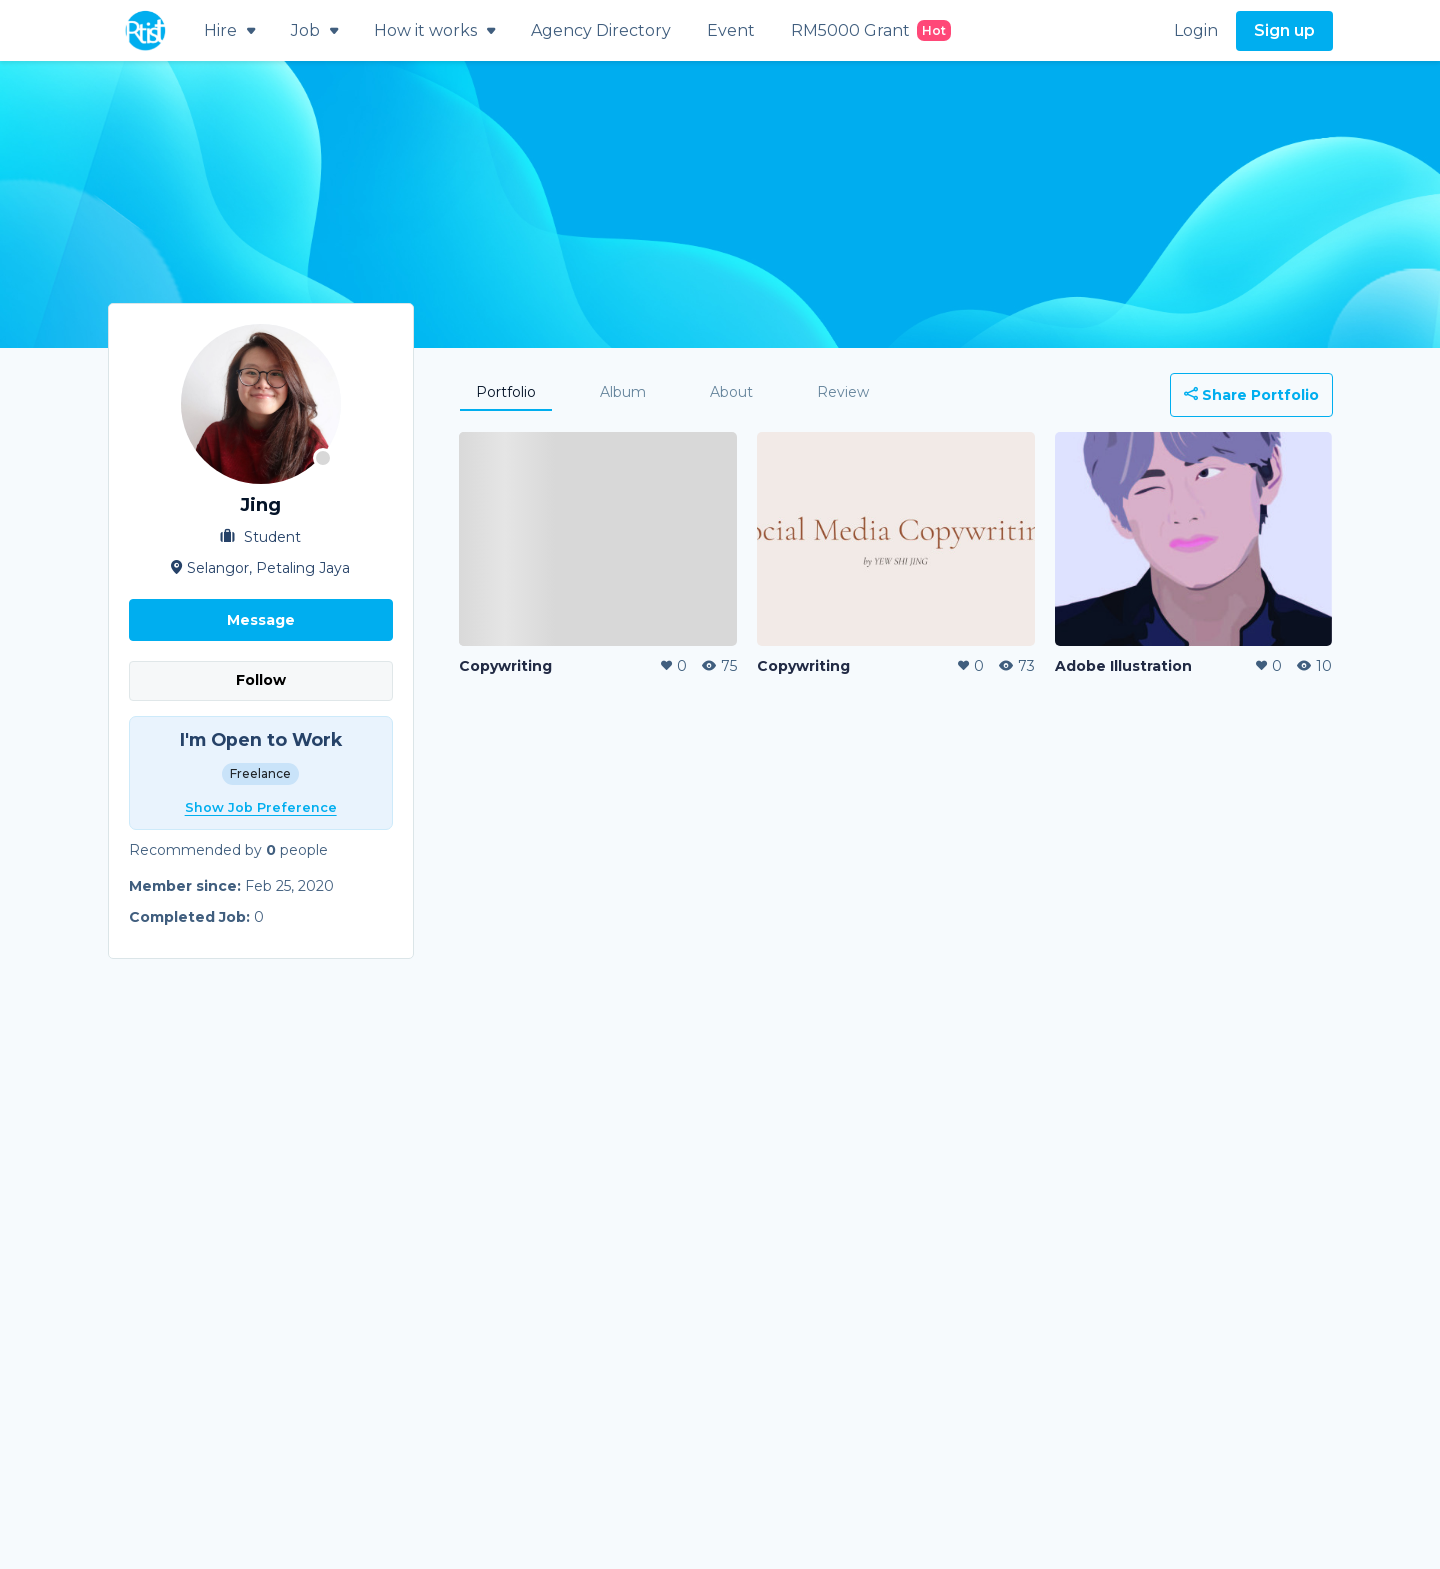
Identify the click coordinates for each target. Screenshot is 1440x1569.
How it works (434, 30)
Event (731, 30)
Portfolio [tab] (506, 392)
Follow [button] (261, 680)
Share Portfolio (1251, 395)
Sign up (1284, 30)
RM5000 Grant (871, 30)
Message (261, 620)
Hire (229, 30)
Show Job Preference (261, 807)
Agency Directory (601, 30)
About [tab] (731, 392)
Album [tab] (623, 392)
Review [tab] (843, 392)
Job (314, 30)
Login (1196, 30)
